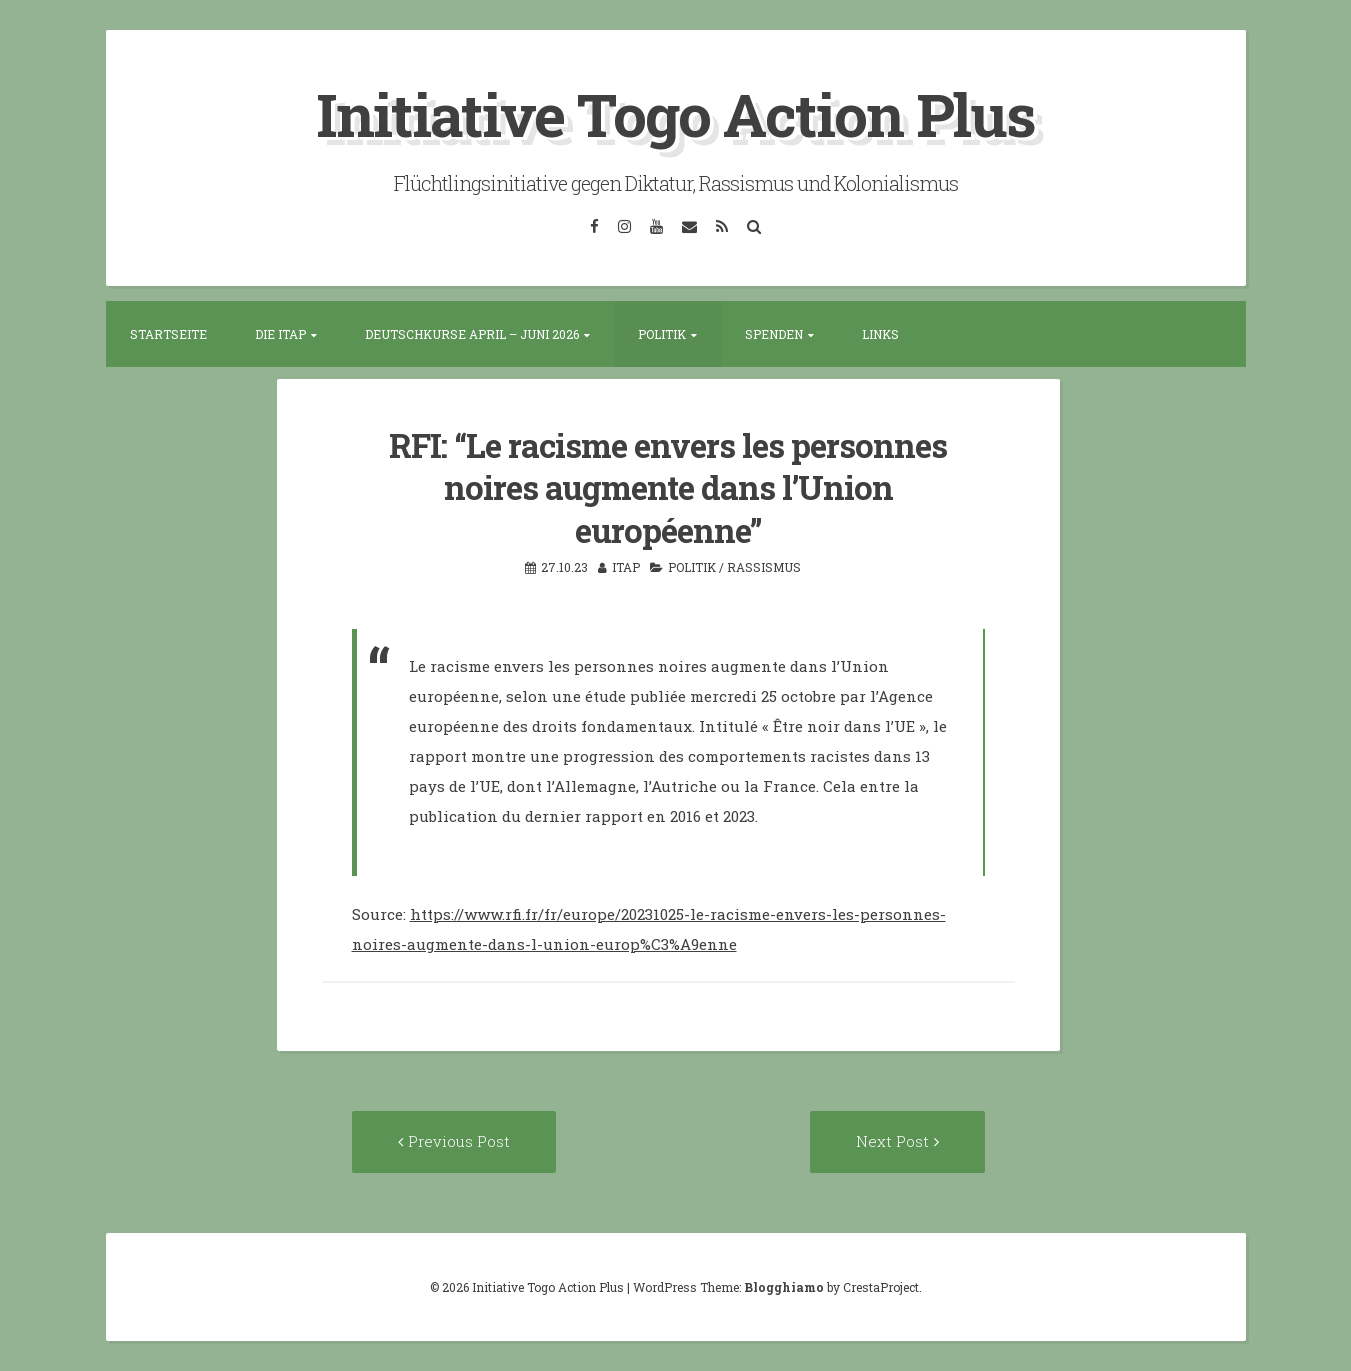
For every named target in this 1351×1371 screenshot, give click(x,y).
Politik (662, 334)
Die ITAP (280, 334)
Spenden (774, 334)
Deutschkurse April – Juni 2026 (472, 334)
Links (880, 334)
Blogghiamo (784, 1287)
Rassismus (764, 567)
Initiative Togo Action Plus (675, 113)
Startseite (168, 334)
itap (626, 567)
